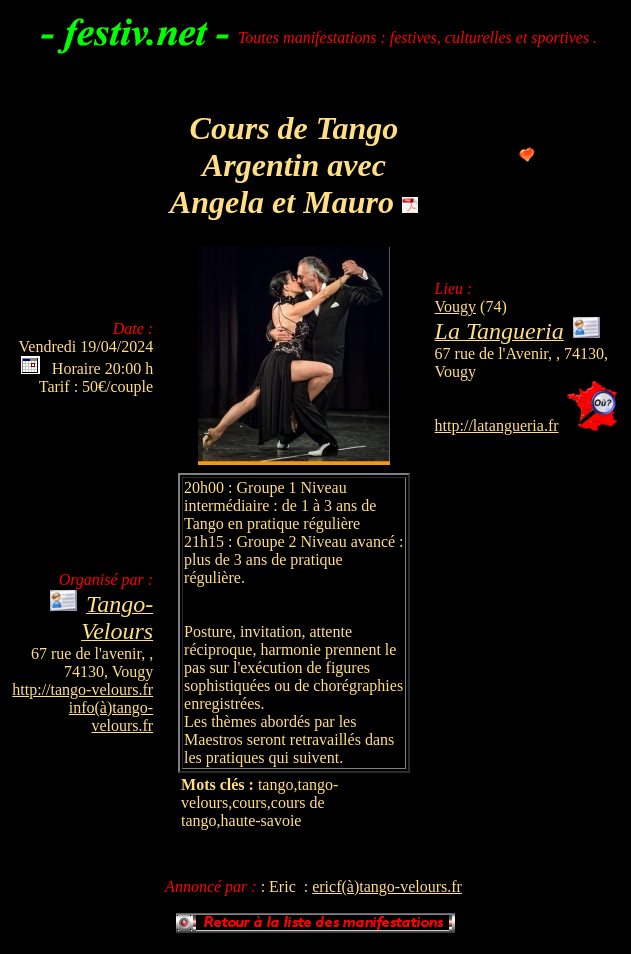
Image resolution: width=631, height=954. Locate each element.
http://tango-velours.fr (82, 689)
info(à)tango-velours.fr (111, 716)
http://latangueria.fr (497, 425)
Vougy (456, 306)
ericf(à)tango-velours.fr (387, 886)
